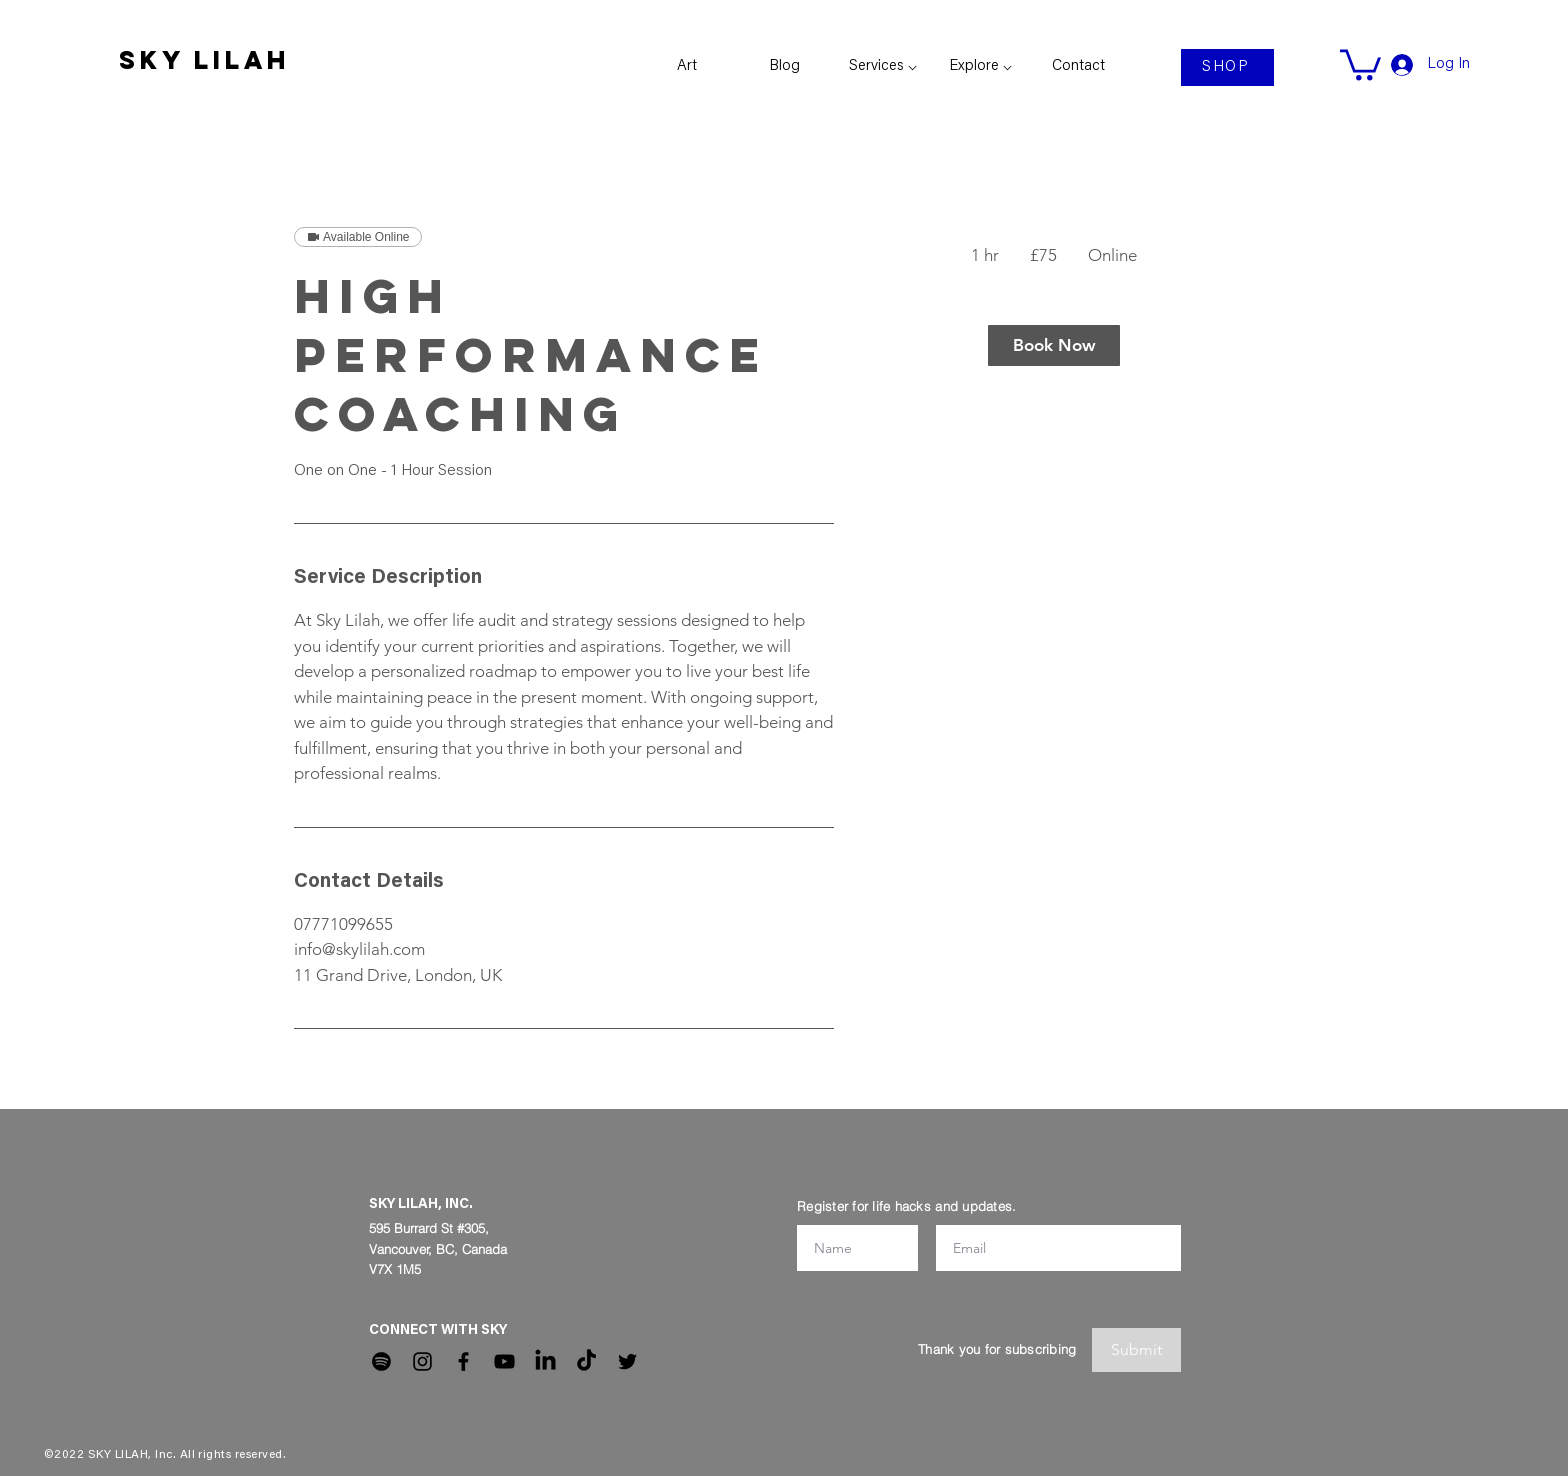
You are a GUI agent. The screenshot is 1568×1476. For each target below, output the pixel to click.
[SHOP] (1227, 67)
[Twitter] (627, 1361)
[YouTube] (504, 1361)
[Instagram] (422, 1361)
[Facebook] (463, 1361)
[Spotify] (381, 1361)
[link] (1360, 63)
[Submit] (1136, 1350)
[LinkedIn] (545, 1361)
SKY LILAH (204, 60)
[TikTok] (586, 1361)
